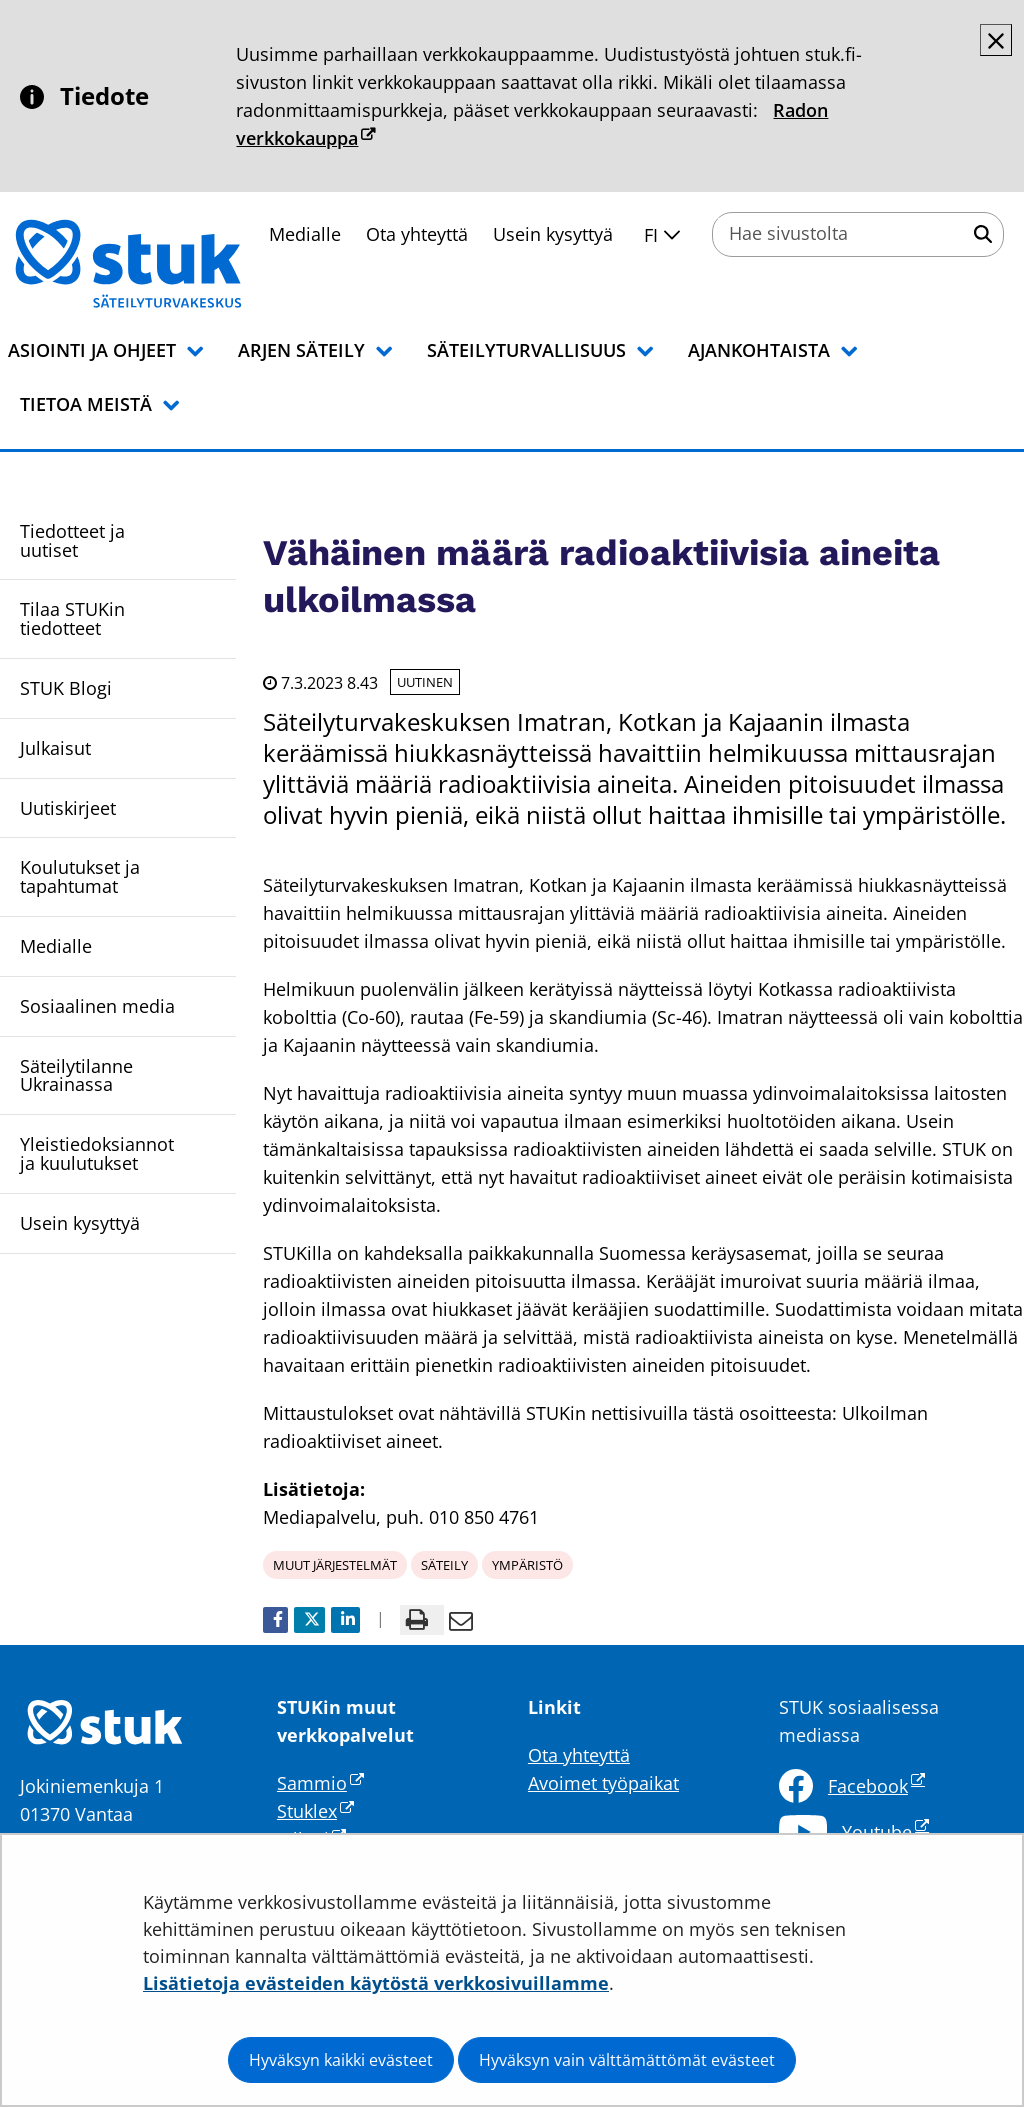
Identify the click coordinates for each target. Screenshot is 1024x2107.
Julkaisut (55, 748)
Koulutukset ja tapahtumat (80, 876)
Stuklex (315, 1811)
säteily (444, 1565)
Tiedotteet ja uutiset (72, 540)
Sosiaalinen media (97, 1006)
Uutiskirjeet (68, 808)
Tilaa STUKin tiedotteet (72, 618)
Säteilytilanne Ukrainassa (76, 1075)
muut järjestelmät (335, 1565)
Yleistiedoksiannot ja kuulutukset (97, 1153)
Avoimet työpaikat (603, 1783)
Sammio (320, 1783)
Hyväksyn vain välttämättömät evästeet (627, 2060)
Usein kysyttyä (553, 234)
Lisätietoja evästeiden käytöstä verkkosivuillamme (376, 1983)
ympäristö (527, 1565)
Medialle (56, 946)
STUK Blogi (66, 688)
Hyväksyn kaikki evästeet (341, 2060)
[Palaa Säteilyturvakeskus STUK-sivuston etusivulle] (180, 264)
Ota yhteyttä (417, 234)
